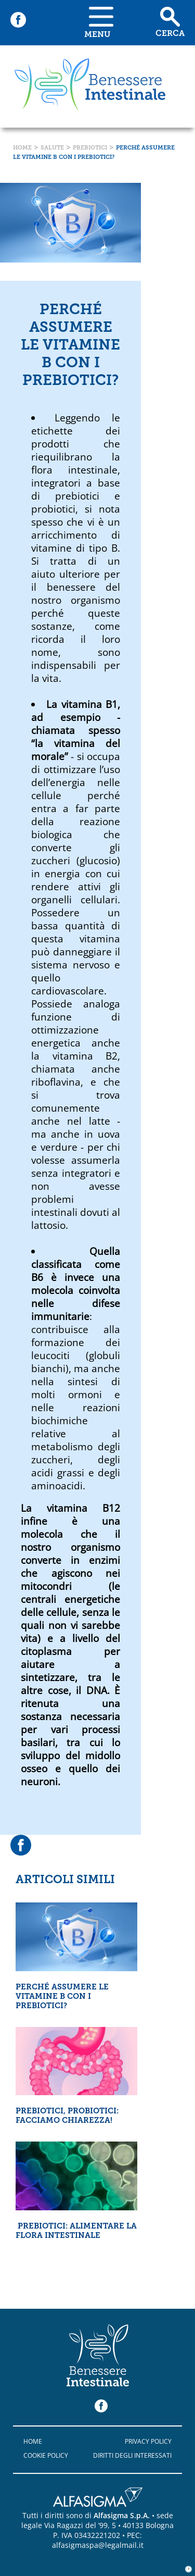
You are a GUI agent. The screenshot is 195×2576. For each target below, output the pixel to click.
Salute (52, 148)
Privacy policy (148, 2441)
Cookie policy (45, 2455)
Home (22, 148)
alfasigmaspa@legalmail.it (98, 2545)
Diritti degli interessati (132, 2455)
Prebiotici (90, 148)
